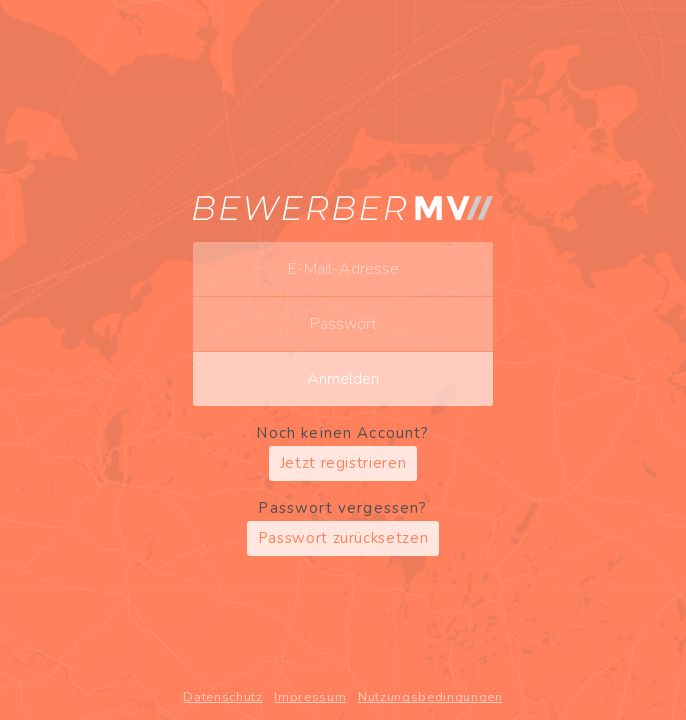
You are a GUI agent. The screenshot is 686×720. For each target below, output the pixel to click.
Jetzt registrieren (343, 463)
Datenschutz (222, 697)
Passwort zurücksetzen (343, 538)
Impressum (310, 697)
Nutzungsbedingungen (430, 697)
